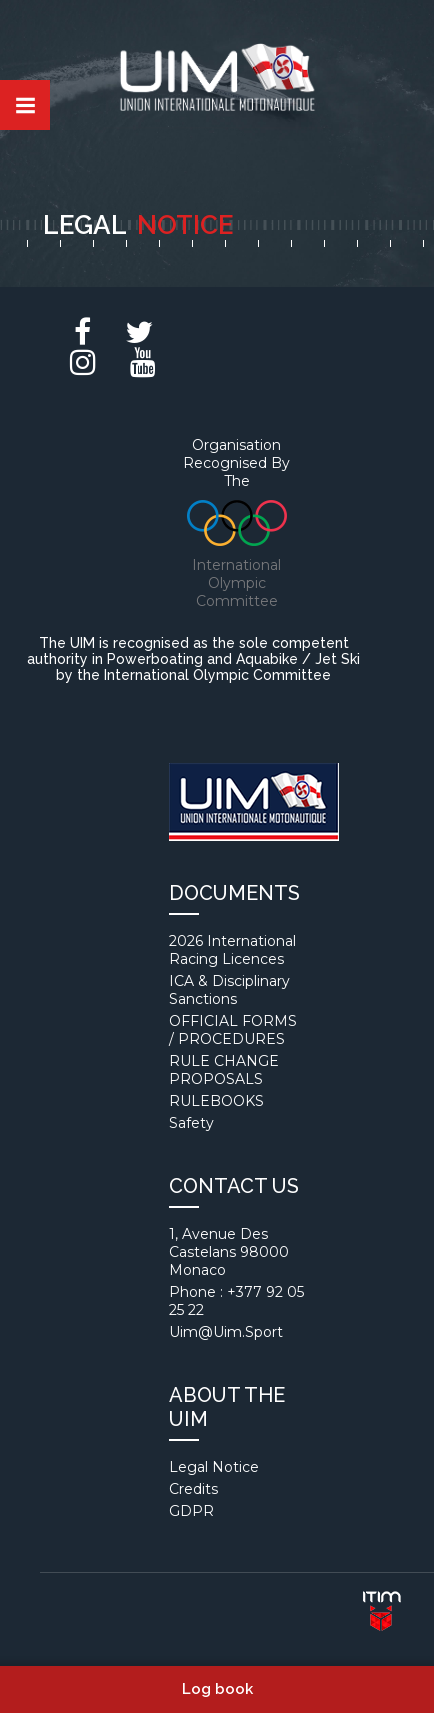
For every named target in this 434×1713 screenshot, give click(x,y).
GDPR (191, 1511)
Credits (193, 1489)
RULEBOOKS (216, 1101)
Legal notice (214, 1467)
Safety (191, 1123)
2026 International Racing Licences (232, 950)
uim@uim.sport (226, 1332)
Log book (217, 1689)
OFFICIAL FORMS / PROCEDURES (233, 1030)
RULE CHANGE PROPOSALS (224, 1070)
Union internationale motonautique (217, 81)
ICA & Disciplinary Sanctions (229, 990)
